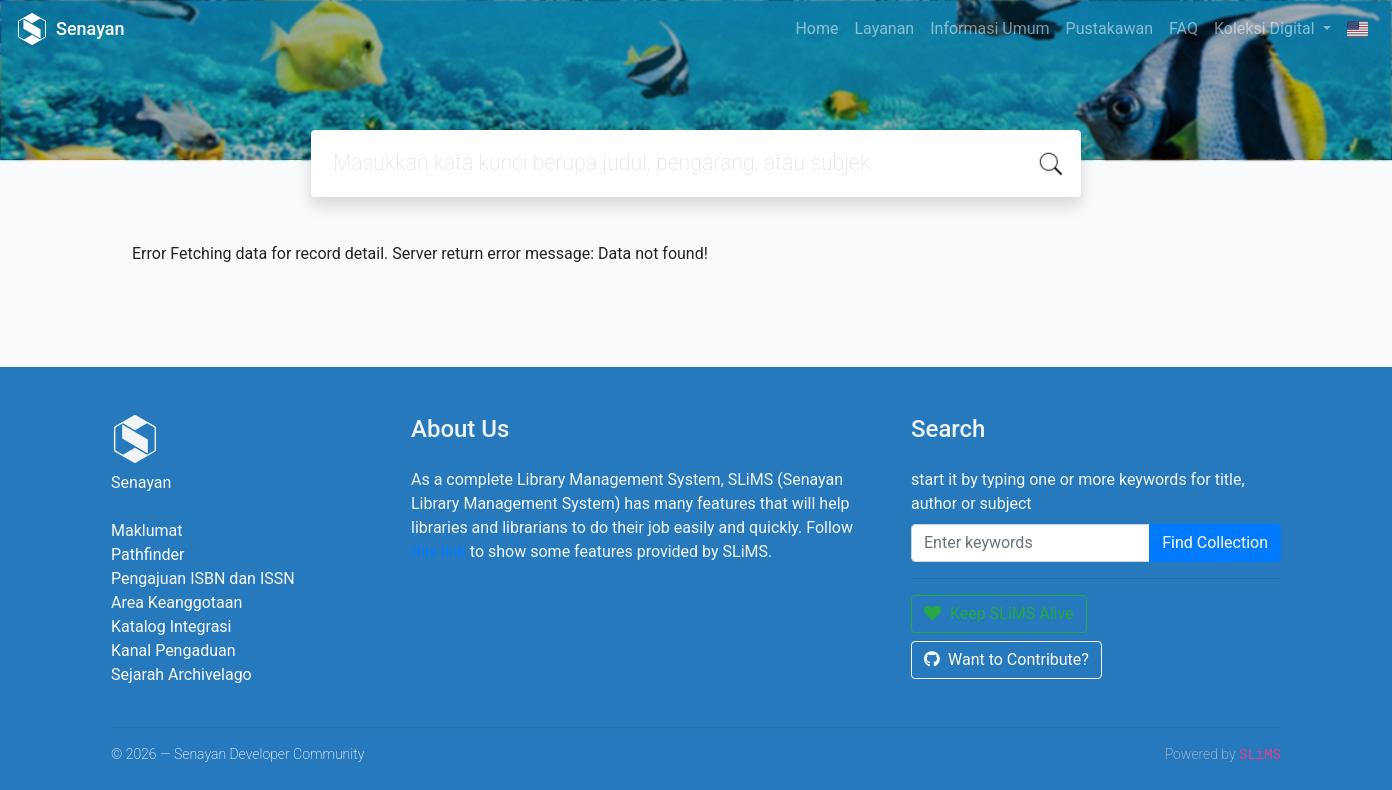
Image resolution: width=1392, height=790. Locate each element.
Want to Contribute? (1006, 659)
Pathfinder (147, 554)
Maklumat (146, 530)
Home (816, 28)
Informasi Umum (989, 28)
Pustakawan (1109, 28)
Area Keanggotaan (176, 602)
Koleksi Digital (1266, 28)
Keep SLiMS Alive (999, 613)
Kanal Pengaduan (173, 650)
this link (438, 551)
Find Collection (1215, 542)
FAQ (1183, 28)
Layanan (884, 28)
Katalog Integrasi (171, 626)
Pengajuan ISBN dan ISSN (203, 578)
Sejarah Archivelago (181, 674)
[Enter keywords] (1030, 543)
